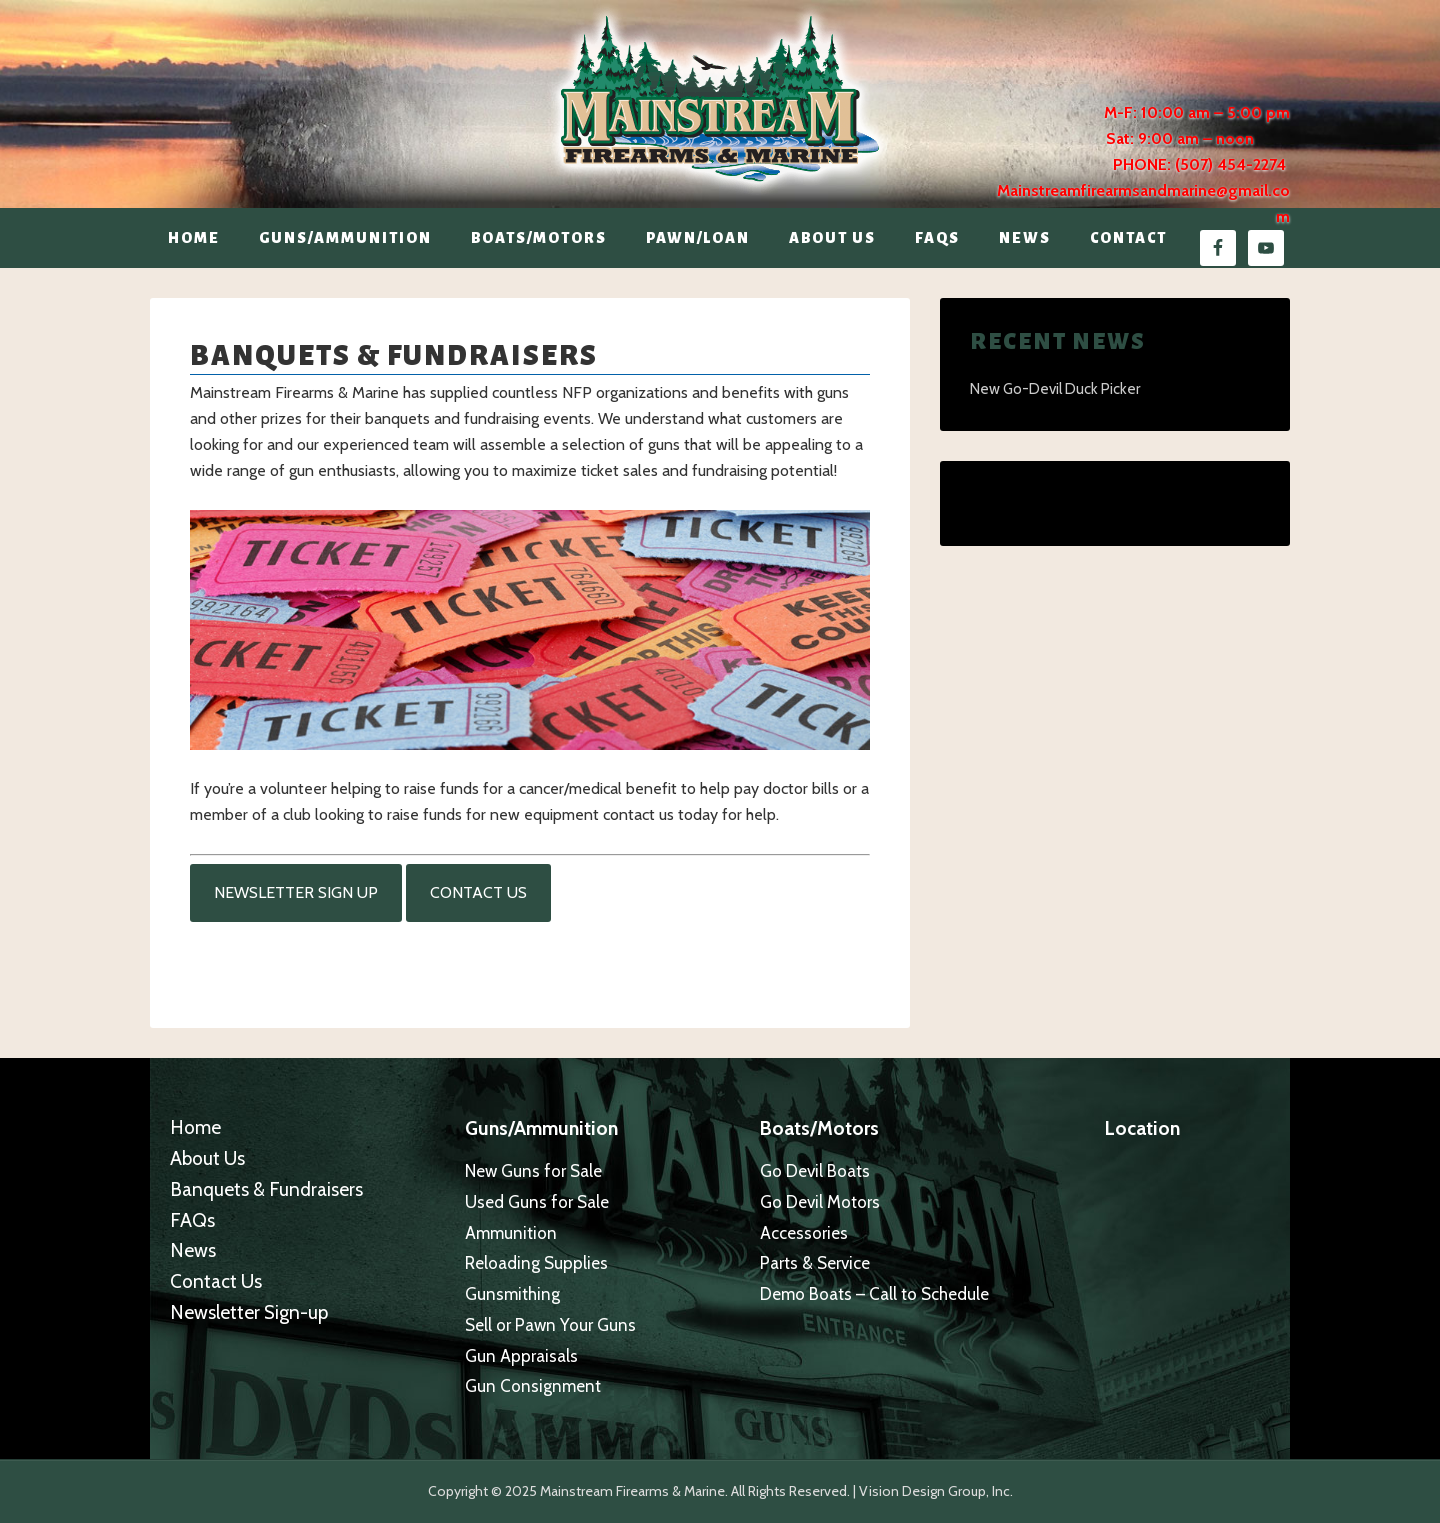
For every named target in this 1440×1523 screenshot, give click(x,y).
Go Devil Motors (820, 1202)
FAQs (192, 1220)
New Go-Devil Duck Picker (1055, 389)
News (193, 1250)
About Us (207, 1158)
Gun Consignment (533, 1386)
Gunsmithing (512, 1294)
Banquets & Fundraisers (266, 1189)
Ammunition (511, 1233)
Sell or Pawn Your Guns (550, 1325)
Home (195, 1127)
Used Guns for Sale (537, 1202)
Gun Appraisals (521, 1356)
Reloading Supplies (536, 1263)
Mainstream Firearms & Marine (720, 99)
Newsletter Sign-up (249, 1312)
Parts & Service (815, 1263)
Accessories (804, 1233)
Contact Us (478, 892)
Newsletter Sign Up (296, 892)
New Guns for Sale (533, 1171)
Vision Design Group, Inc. (936, 1491)
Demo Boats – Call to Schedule (874, 1294)
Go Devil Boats (815, 1171)
